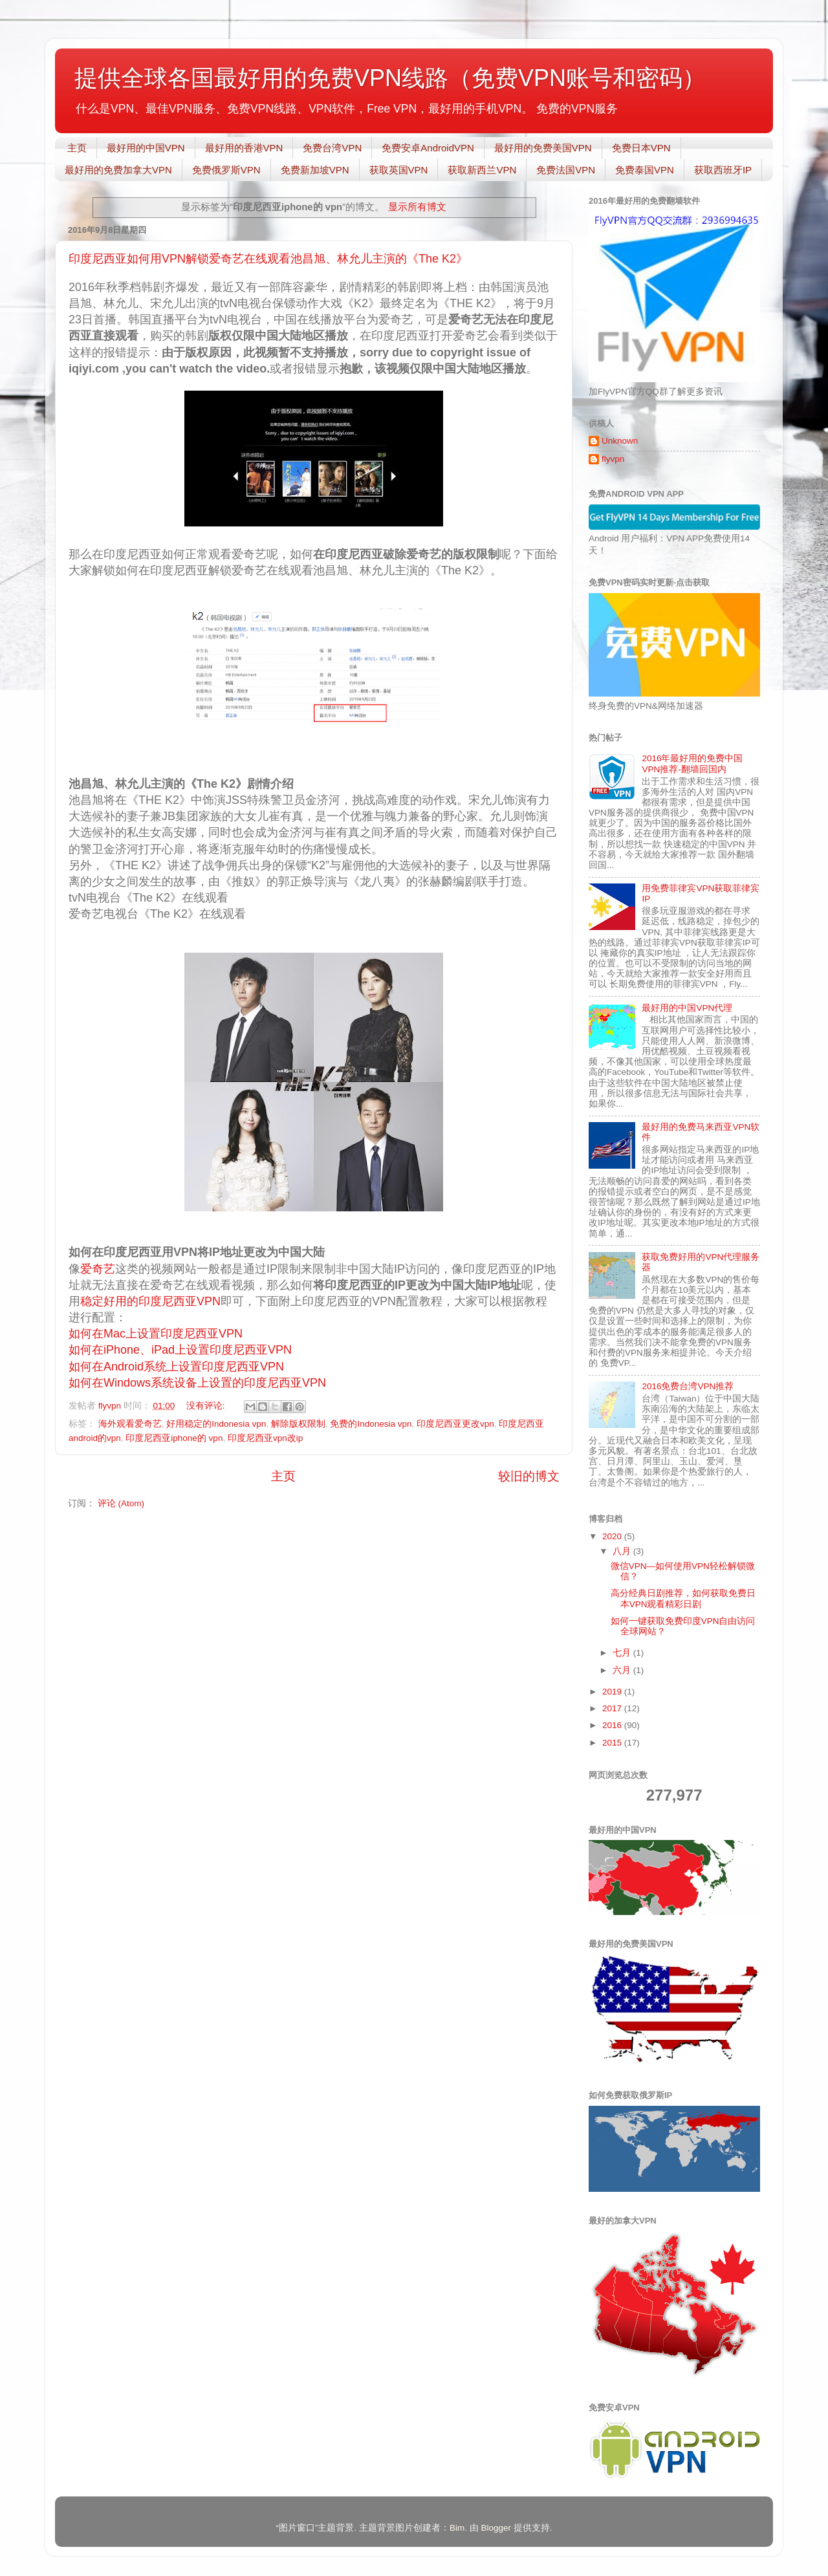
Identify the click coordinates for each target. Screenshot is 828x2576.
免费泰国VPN (644, 169)
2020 (613, 1536)
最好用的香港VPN (244, 147)
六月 (623, 1670)
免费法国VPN (565, 169)
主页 (77, 147)
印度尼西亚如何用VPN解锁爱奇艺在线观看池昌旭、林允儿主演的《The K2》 (268, 258)
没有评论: (207, 1406)
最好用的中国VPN (146, 147)
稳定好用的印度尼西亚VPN (150, 1301)
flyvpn (613, 459)
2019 (613, 1691)
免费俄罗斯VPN (226, 169)
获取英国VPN (398, 169)
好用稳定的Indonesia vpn (216, 1424)
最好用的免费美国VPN (543, 147)
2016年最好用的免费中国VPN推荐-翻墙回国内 (692, 763)
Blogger (496, 2528)
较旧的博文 (529, 1476)
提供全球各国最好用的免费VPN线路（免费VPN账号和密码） (390, 78)
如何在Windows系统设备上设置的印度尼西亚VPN (199, 1382)
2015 (613, 1743)
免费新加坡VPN (315, 169)
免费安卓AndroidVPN (428, 147)
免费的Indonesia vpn (370, 1424)
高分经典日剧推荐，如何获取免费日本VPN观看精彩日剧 (683, 1598)
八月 (623, 1551)
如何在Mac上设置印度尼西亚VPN (157, 1333)
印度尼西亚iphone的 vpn (174, 1438)
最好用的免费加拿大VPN (118, 169)
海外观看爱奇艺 (130, 1424)
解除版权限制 (298, 1424)
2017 (613, 1708)
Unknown (620, 441)
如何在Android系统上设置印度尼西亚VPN (176, 1366)
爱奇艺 (97, 1268)
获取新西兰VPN (482, 169)
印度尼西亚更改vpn (455, 1424)
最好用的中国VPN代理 (687, 1008)
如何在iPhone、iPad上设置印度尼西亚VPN (182, 1349)
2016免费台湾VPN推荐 (688, 1386)
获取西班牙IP (723, 169)
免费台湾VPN (332, 147)
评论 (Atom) (121, 1503)
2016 (613, 1725)
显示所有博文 (417, 207)
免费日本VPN (641, 147)
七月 (623, 1653)
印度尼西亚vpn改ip (265, 1438)
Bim (457, 2528)
